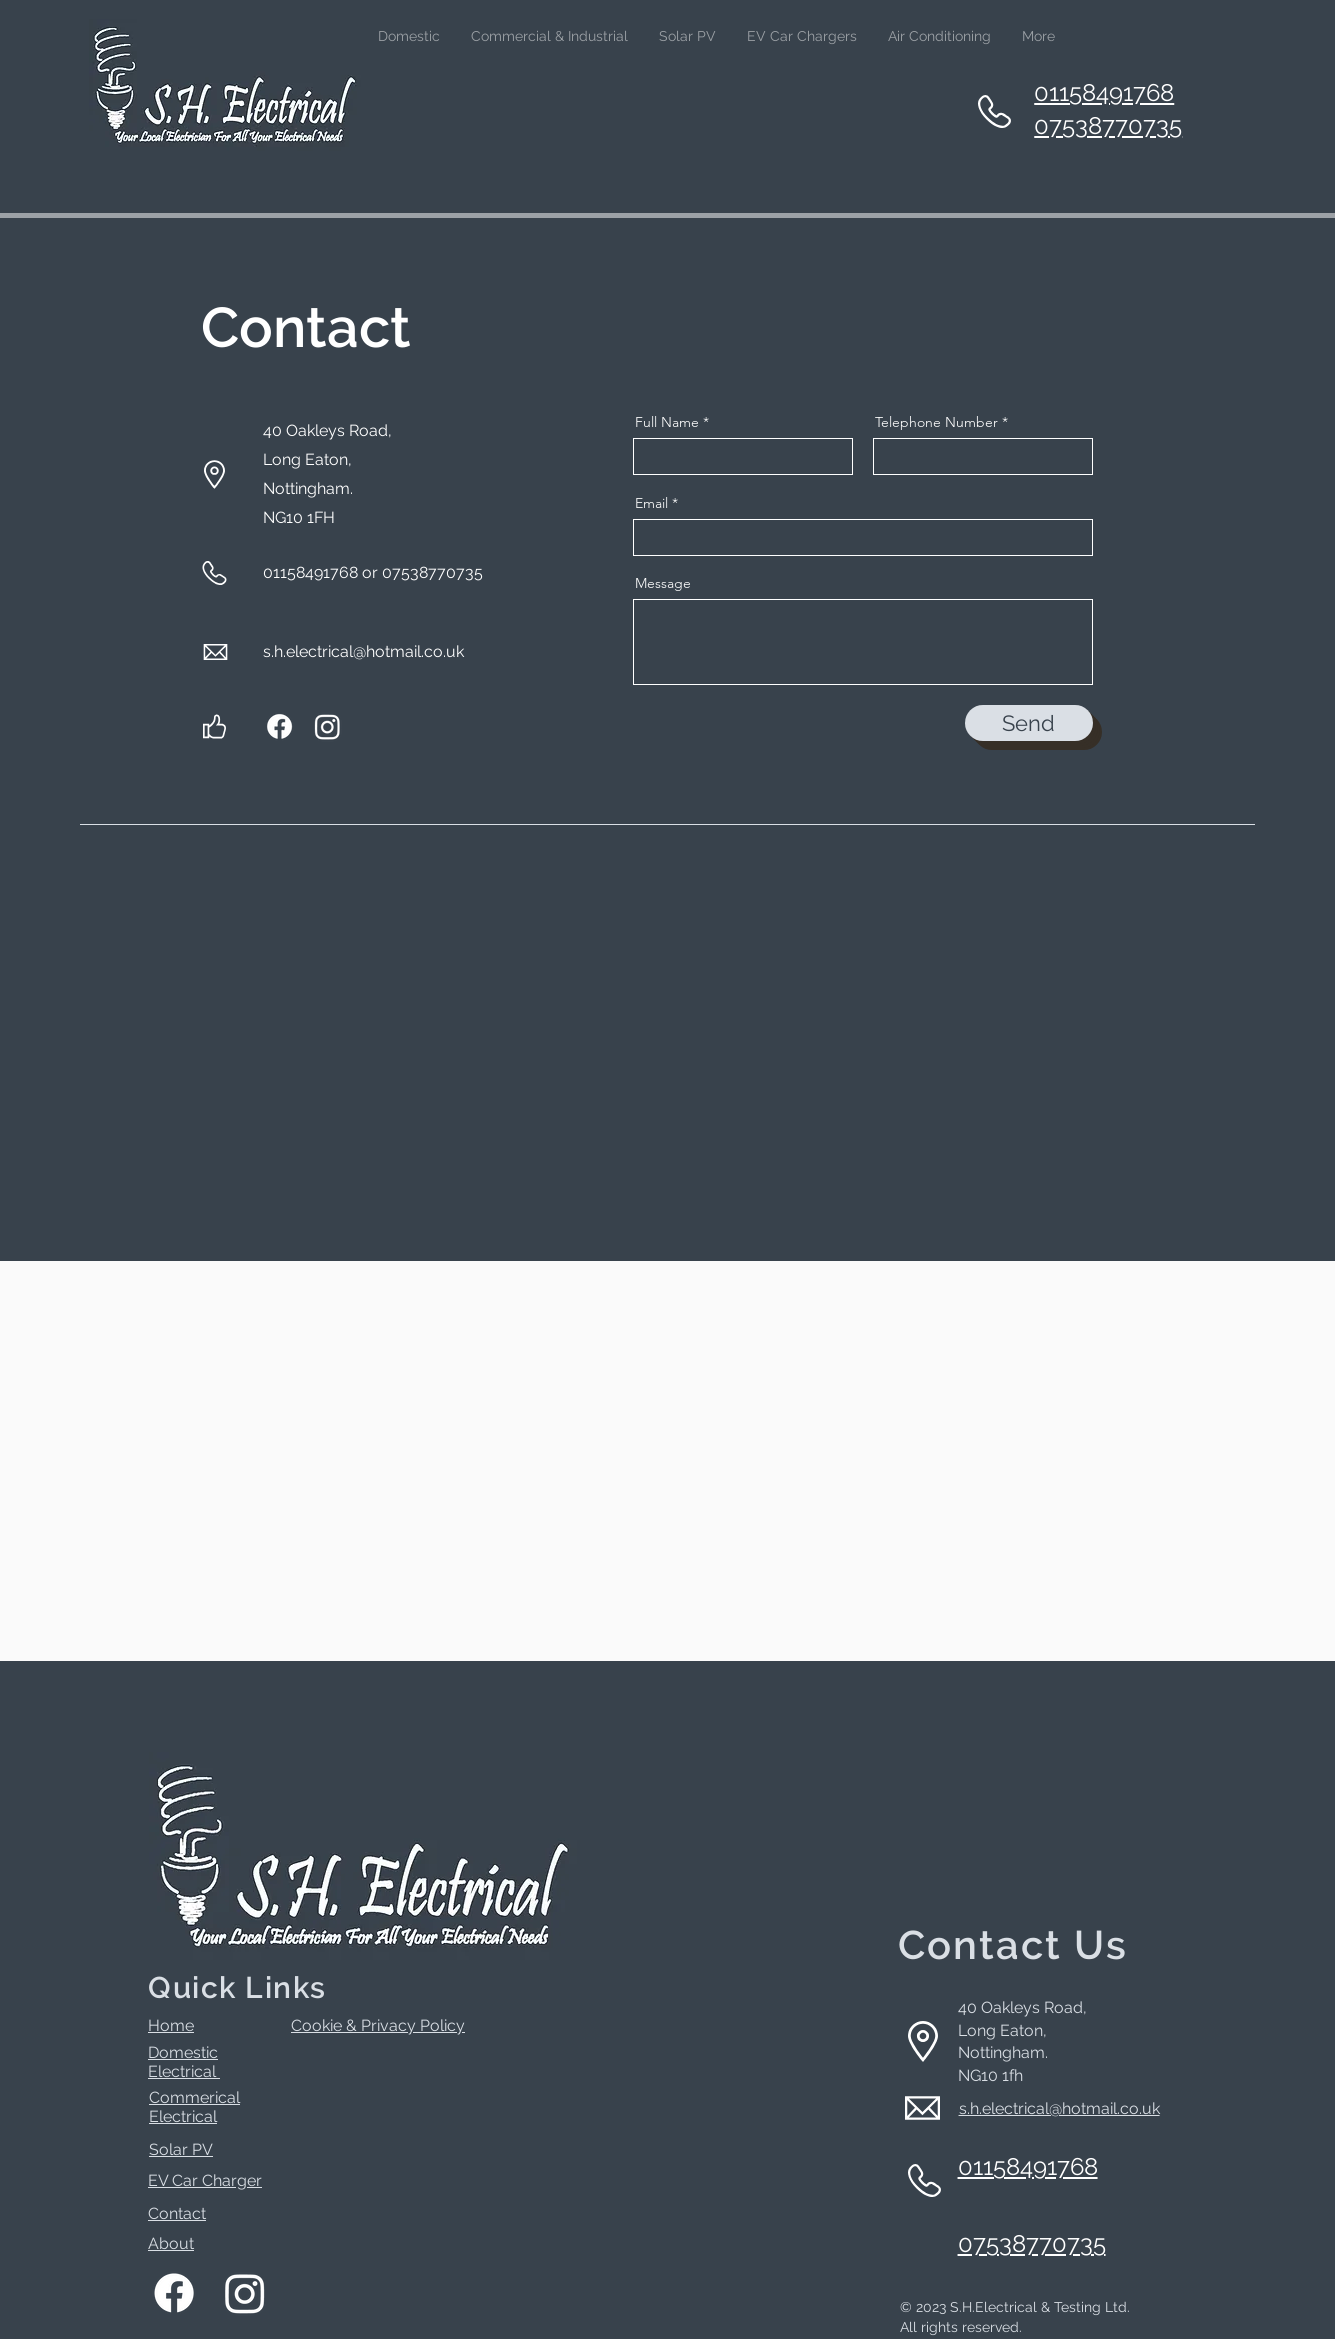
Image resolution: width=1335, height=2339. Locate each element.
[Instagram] (327, 726)
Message (663, 583)
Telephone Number (936, 422)
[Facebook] (279, 726)
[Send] (1029, 723)
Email (651, 503)
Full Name (667, 422)
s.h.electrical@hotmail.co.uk (363, 651)
